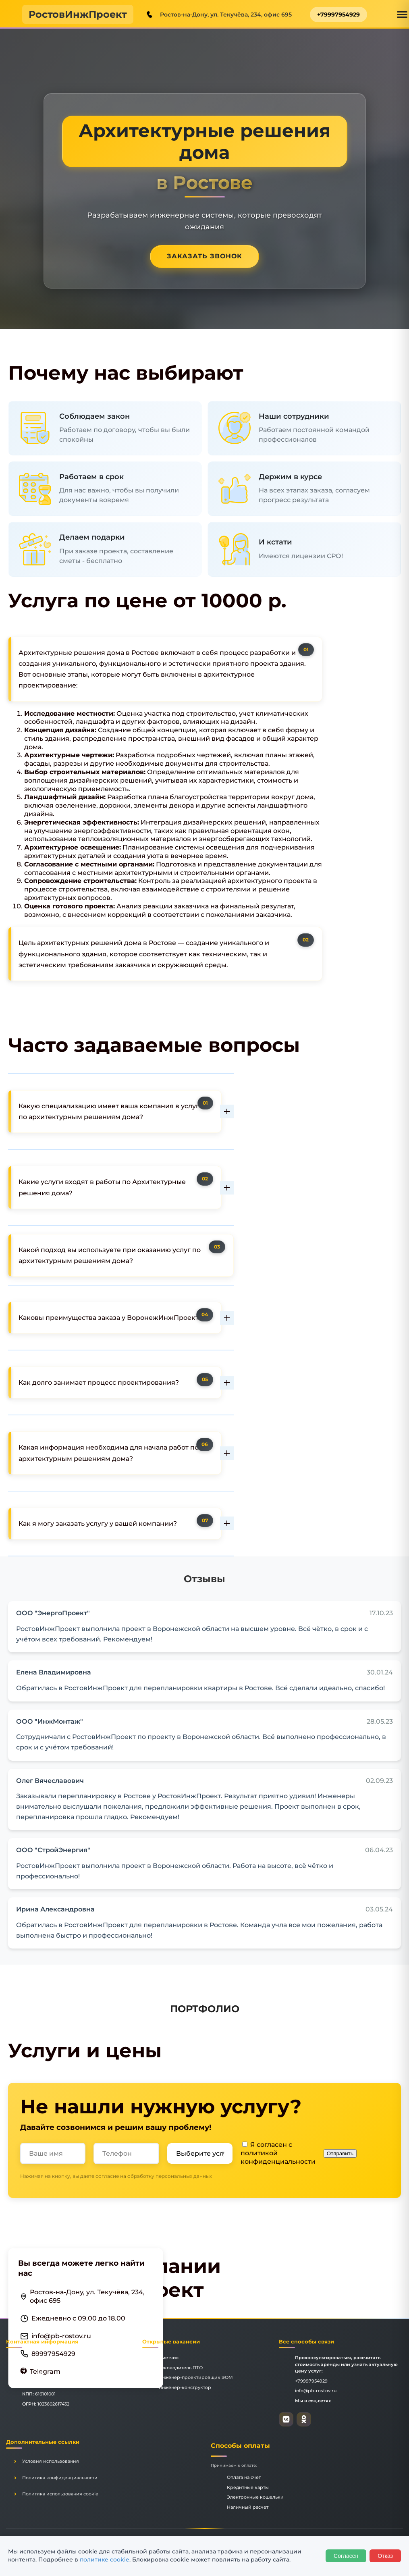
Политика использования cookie (60, 2494)
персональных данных (184, 2176)
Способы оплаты (240, 2445)
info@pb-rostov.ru (61, 2335)
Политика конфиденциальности (60, 2477)
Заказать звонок (204, 256)
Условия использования (50, 2461)
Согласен (346, 2556)
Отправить (340, 2153)
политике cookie (104, 2559)
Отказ (385, 2556)
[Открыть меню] (402, 14)
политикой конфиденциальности (278, 2157)
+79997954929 (338, 14)
